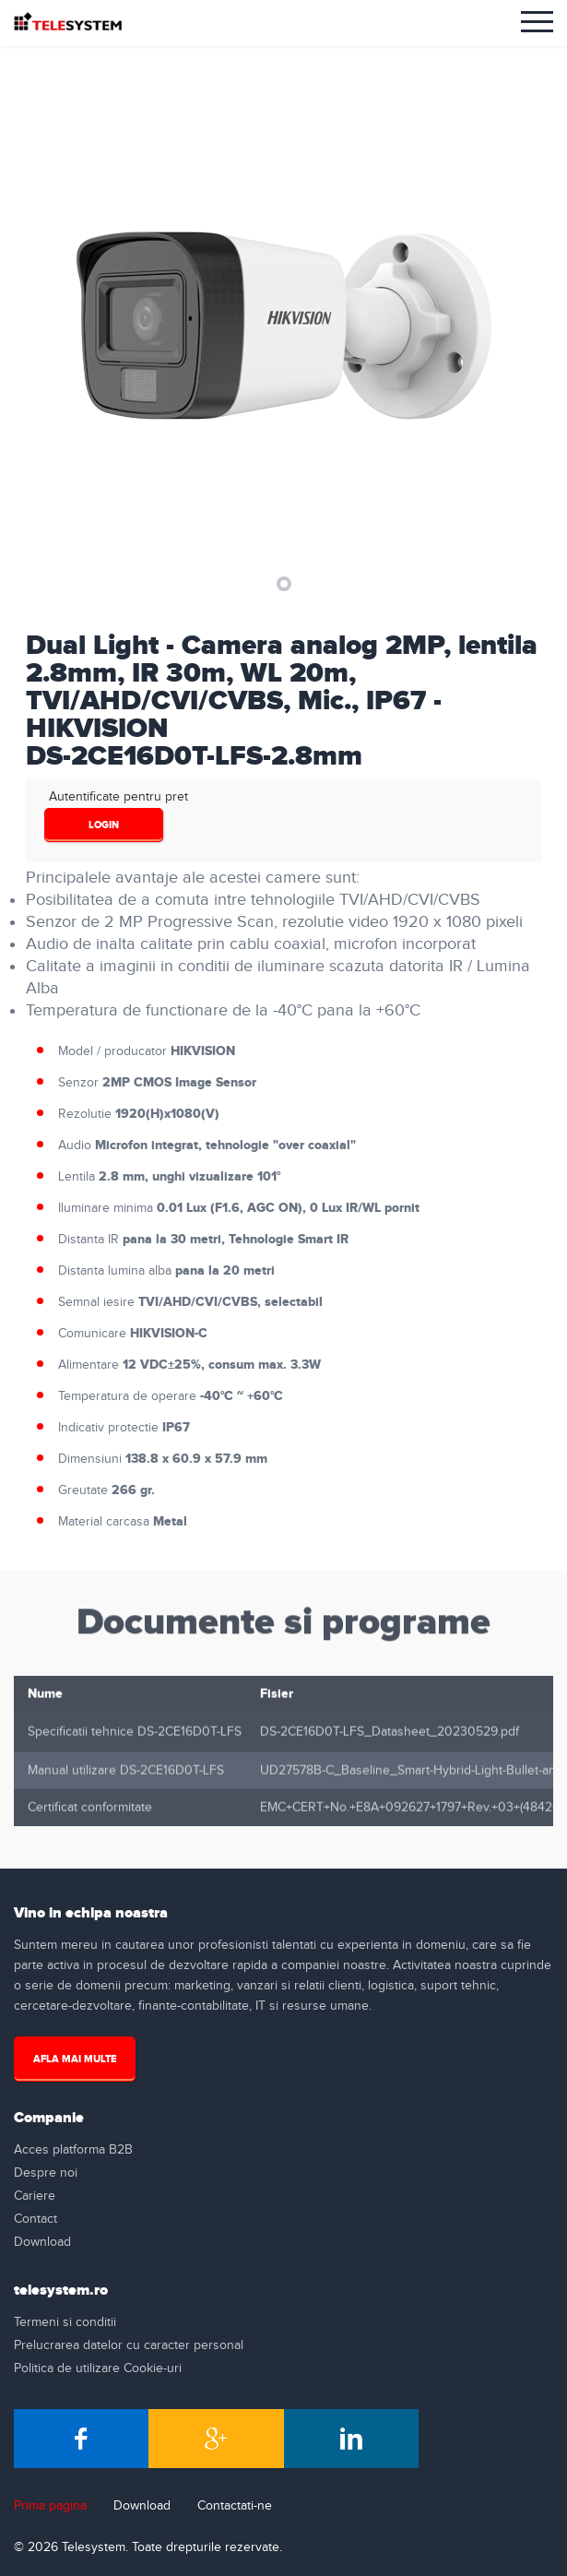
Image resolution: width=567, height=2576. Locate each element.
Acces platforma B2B (73, 2150)
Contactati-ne (234, 2506)
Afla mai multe (74, 2059)
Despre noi (45, 2173)
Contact (35, 2219)
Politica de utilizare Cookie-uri (98, 2368)
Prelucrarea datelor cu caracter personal (128, 2345)
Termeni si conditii (65, 2322)
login (104, 825)
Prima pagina (50, 2506)
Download (42, 2242)
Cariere (34, 2196)
